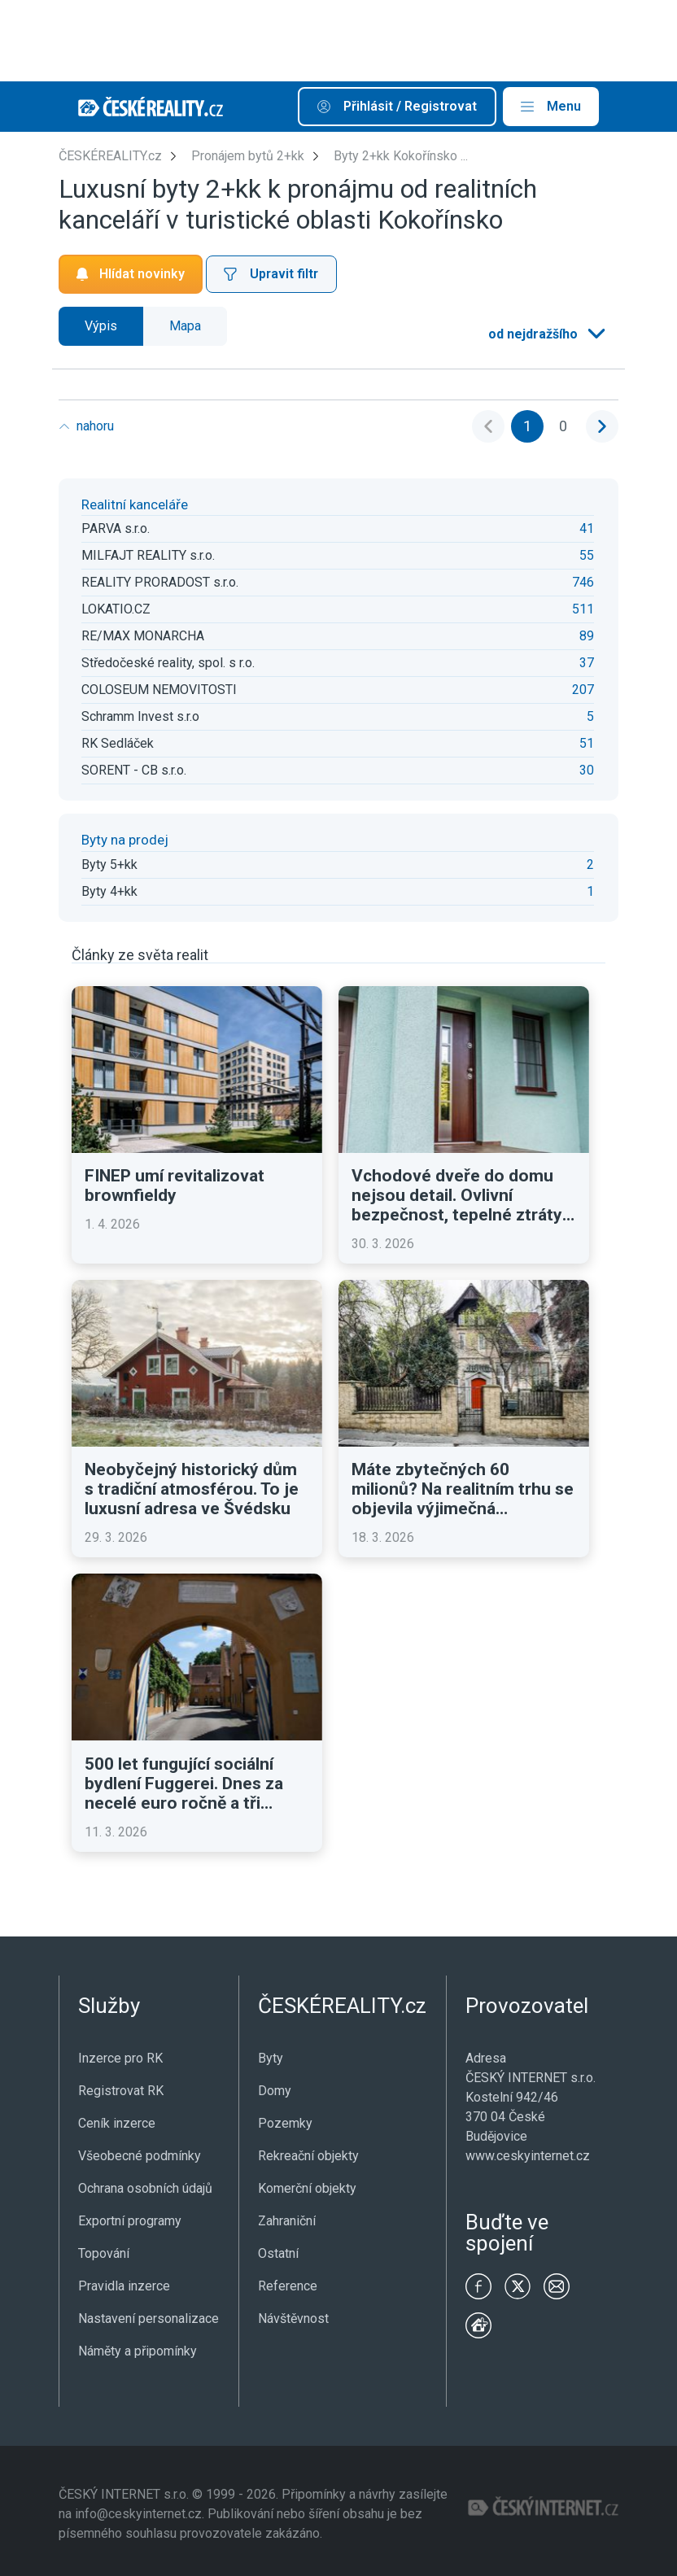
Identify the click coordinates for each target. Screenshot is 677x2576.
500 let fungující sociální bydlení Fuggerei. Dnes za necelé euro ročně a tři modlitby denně (184, 1783)
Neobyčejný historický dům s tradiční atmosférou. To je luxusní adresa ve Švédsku (192, 1489)
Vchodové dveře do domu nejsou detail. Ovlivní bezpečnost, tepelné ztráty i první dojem (461, 1195)
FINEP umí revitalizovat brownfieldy (174, 1185)
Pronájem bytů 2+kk (247, 156)
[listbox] (545, 334)
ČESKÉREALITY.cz (110, 156)
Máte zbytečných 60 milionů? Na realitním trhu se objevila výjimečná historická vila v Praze (463, 1489)
